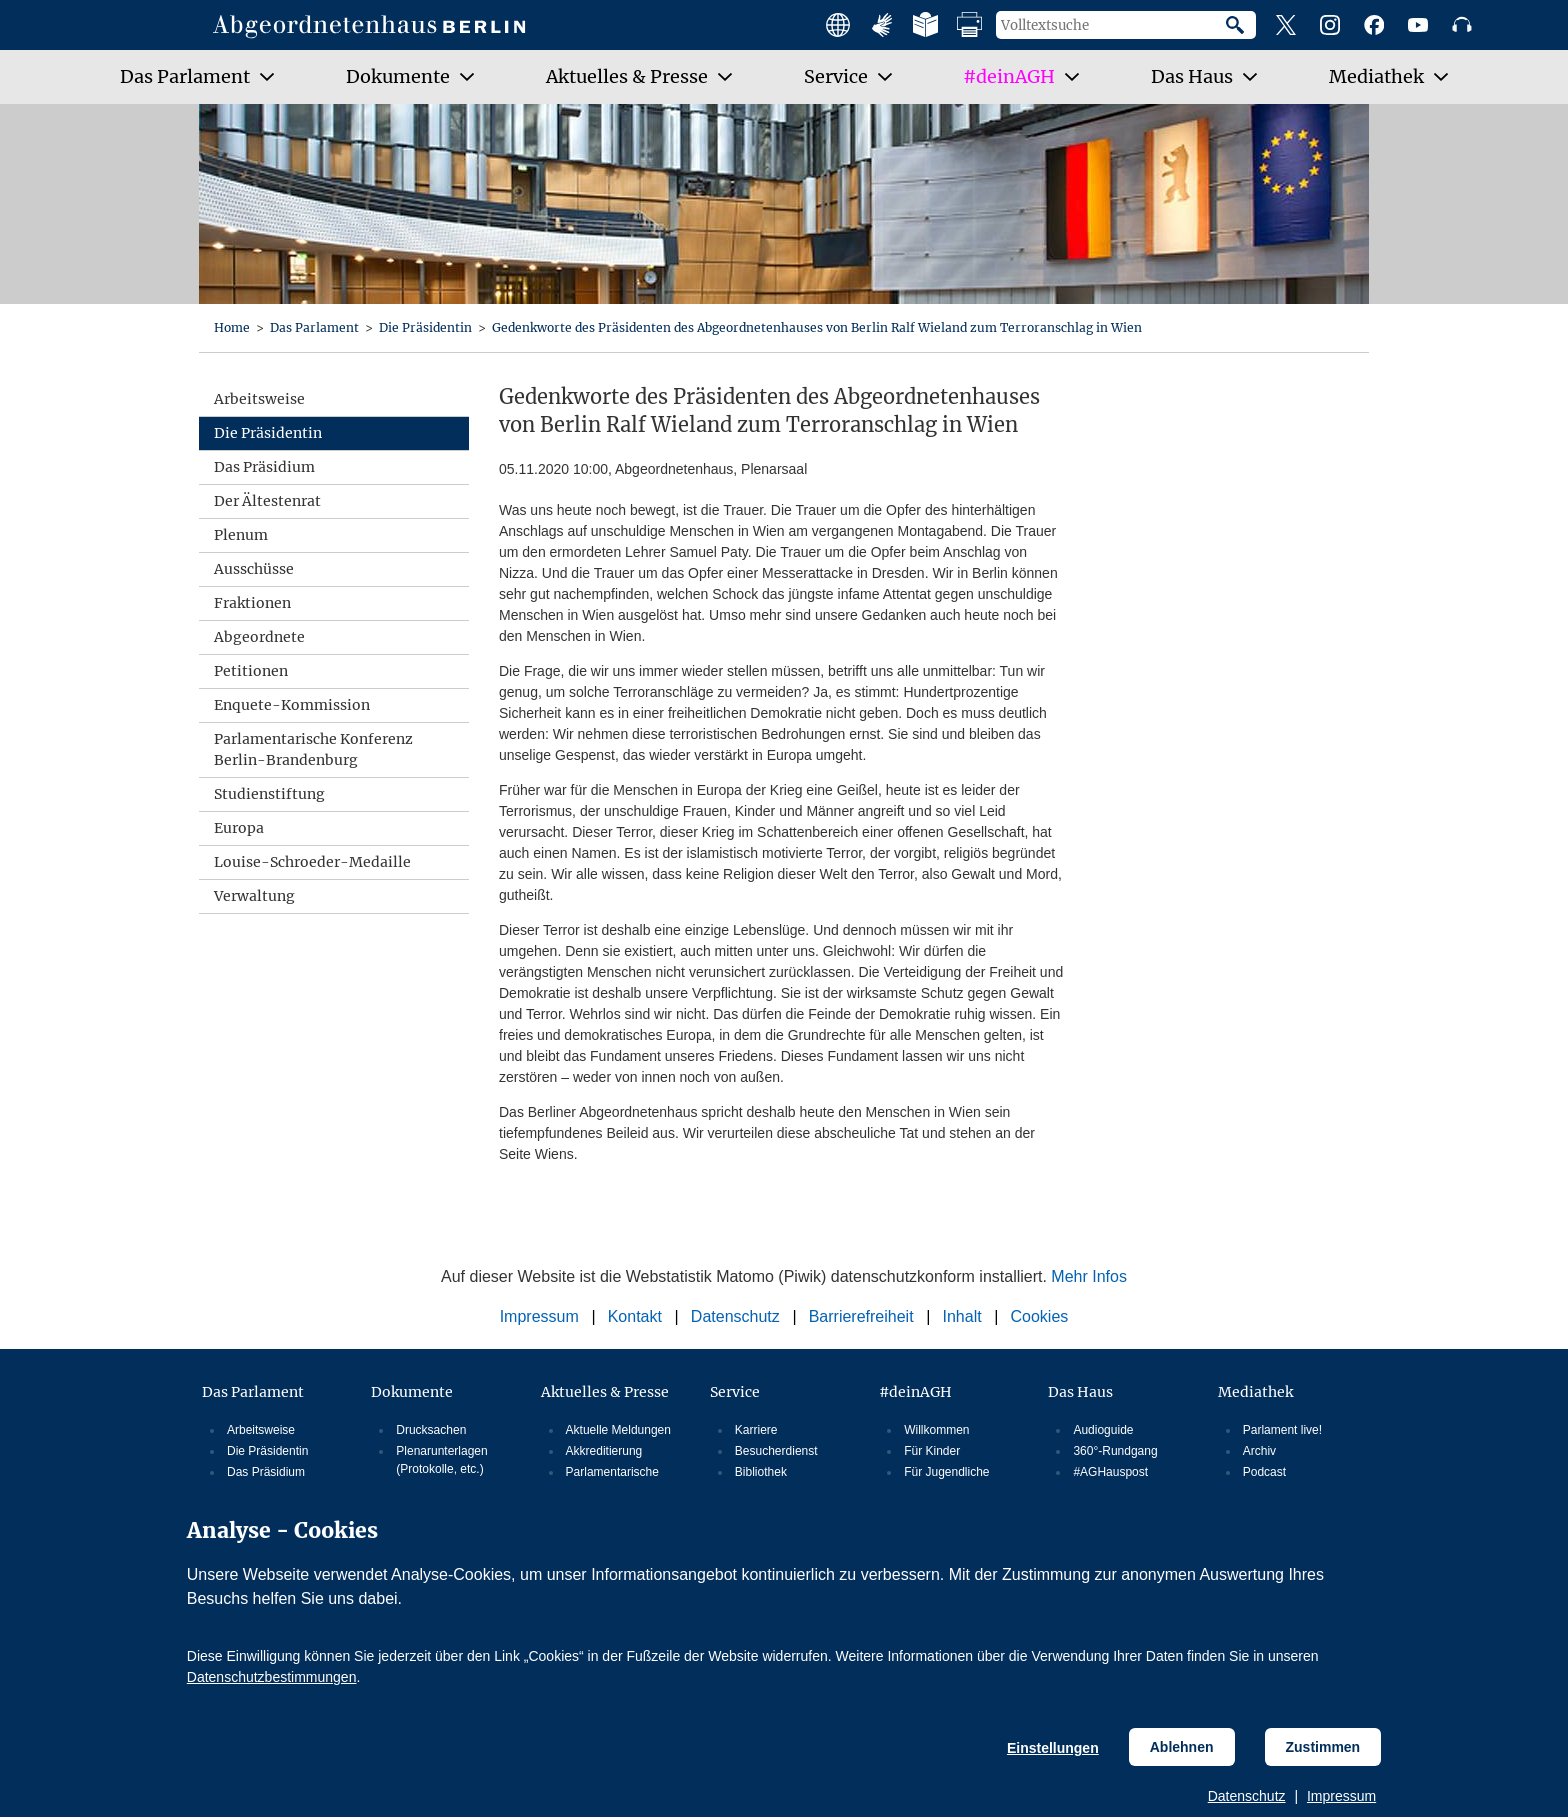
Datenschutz (1247, 1796)
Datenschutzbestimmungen (272, 1677)
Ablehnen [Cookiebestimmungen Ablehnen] (1182, 1747)
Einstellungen (1053, 1748)
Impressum (1341, 1796)
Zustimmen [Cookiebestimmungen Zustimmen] (1323, 1747)
